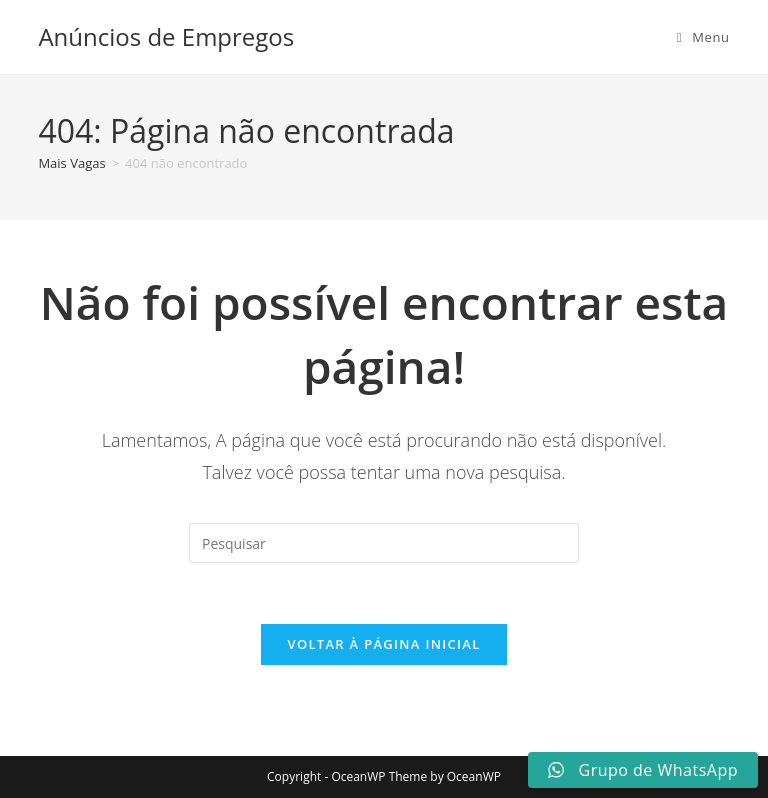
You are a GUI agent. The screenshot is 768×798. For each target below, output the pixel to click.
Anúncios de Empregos (166, 36)
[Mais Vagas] (71, 163)
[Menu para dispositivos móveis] (703, 37)
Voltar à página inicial (383, 644)
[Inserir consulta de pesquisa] (384, 543)
